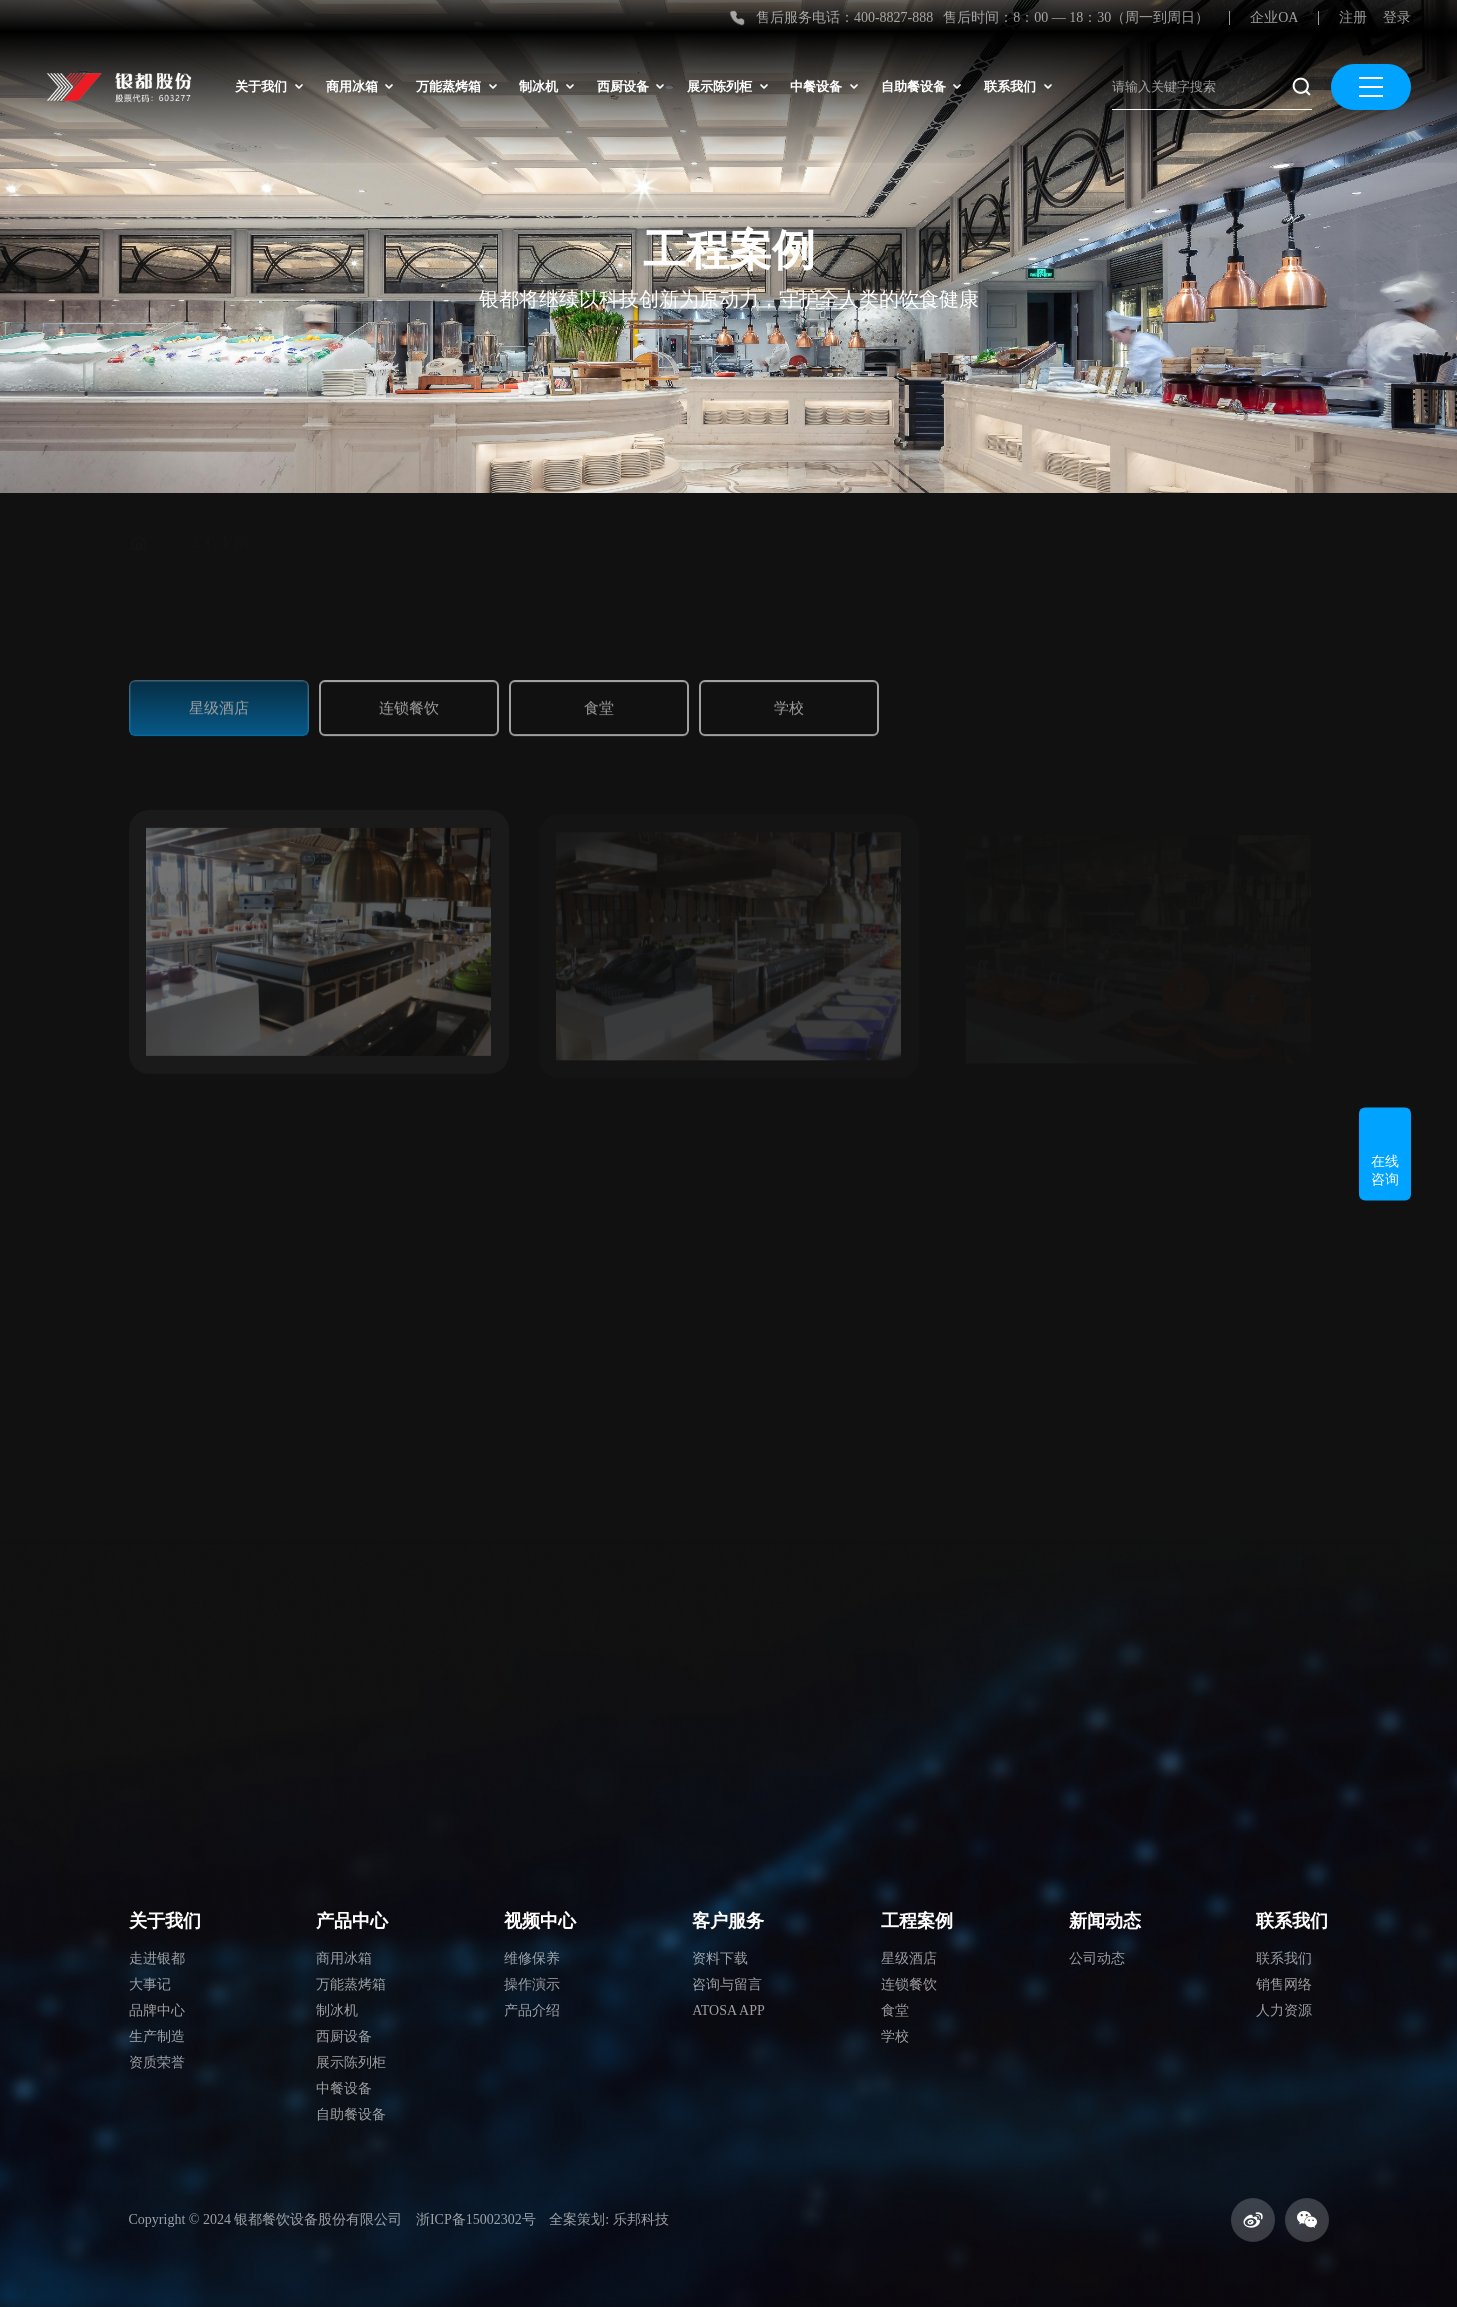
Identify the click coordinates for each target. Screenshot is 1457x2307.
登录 (1397, 17)
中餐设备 (824, 86)
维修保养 (532, 1958)
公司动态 (1097, 1958)
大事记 (150, 1984)
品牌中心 (157, 2010)
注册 (1353, 17)
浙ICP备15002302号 (476, 2219)
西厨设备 (631, 86)
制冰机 (546, 86)
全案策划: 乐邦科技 (608, 2219)
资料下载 (720, 1958)
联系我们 (1018, 86)
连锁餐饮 (409, 701)
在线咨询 (1385, 1152)
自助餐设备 (921, 86)
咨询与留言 (727, 1984)
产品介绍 (532, 2010)
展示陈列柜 (727, 86)
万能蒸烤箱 (456, 86)
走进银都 (157, 1958)
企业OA (1274, 17)
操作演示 (532, 1984)
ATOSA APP (728, 2010)
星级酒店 (219, 701)
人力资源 (1284, 2010)
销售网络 (1284, 1984)
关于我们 (269, 86)
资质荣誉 (157, 2062)
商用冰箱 (360, 86)
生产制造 (157, 2036)
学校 (789, 701)
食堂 (599, 701)
